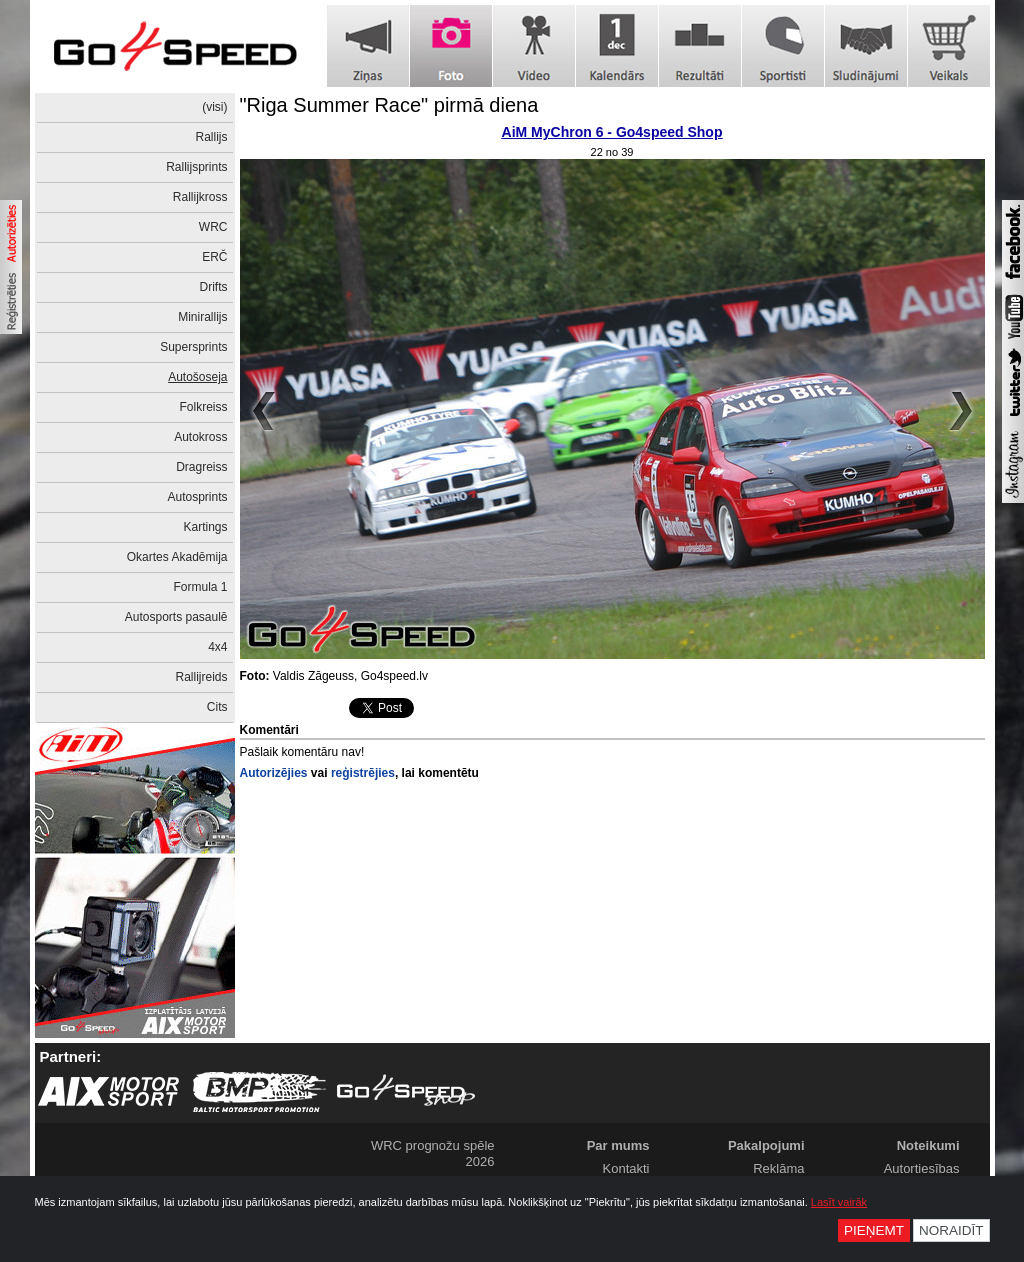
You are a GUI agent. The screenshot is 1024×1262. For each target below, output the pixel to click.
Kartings (205, 527)
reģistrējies (363, 773)
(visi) (214, 107)
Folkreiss (203, 407)
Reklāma (778, 1168)
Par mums (618, 1145)
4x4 (217, 647)
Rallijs (211, 137)
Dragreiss (201, 467)
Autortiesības (922, 1168)
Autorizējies (274, 773)
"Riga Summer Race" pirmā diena (389, 105)
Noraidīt (951, 1230)
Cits (217, 707)
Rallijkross (200, 197)
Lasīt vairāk (839, 1202)
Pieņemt (874, 1230)
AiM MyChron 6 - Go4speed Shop (612, 132)
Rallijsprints (196, 167)
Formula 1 (200, 587)
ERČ (214, 257)
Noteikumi (928, 1145)
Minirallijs (202, 317)
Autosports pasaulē (176, 617)
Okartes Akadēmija (177, 557)
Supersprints (193, 347)
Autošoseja (197, 377)
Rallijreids (201, 677)
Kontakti (626, 1168)
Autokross (200, 437)
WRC (213, 227)
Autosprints (197, 497)
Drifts (214, 287)
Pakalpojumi (766, 1145)
